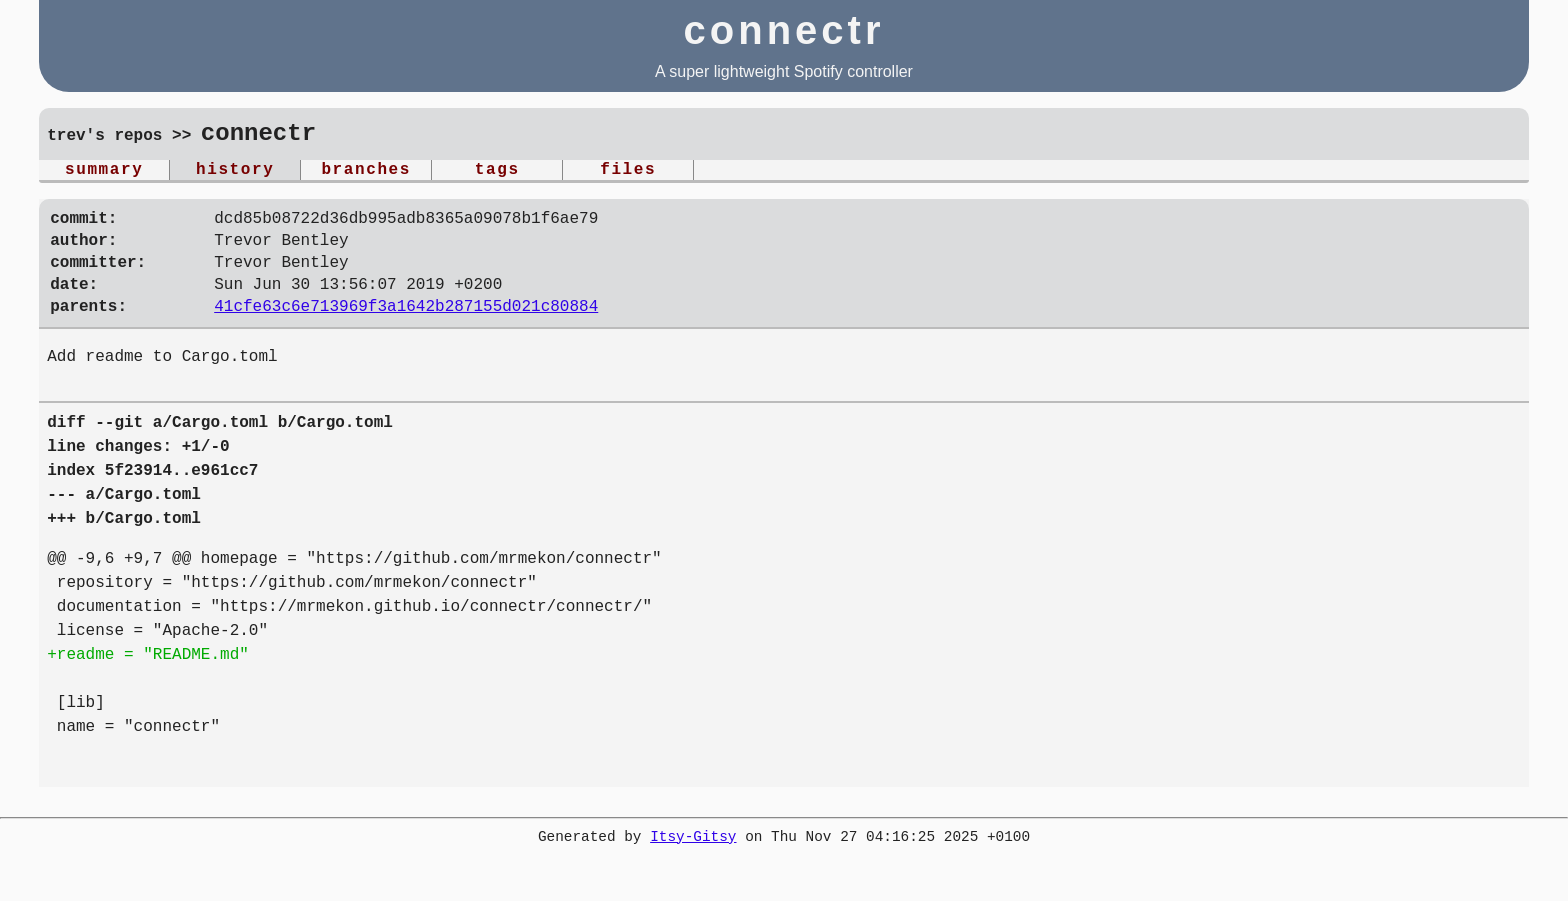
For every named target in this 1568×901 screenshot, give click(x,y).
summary (104, 172)
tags (497, 172)
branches (366, 172)
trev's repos (104, 137)
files (628, 172)
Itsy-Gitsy (693, 861)
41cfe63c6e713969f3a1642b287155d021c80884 (406, 329)
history (235, 172)
